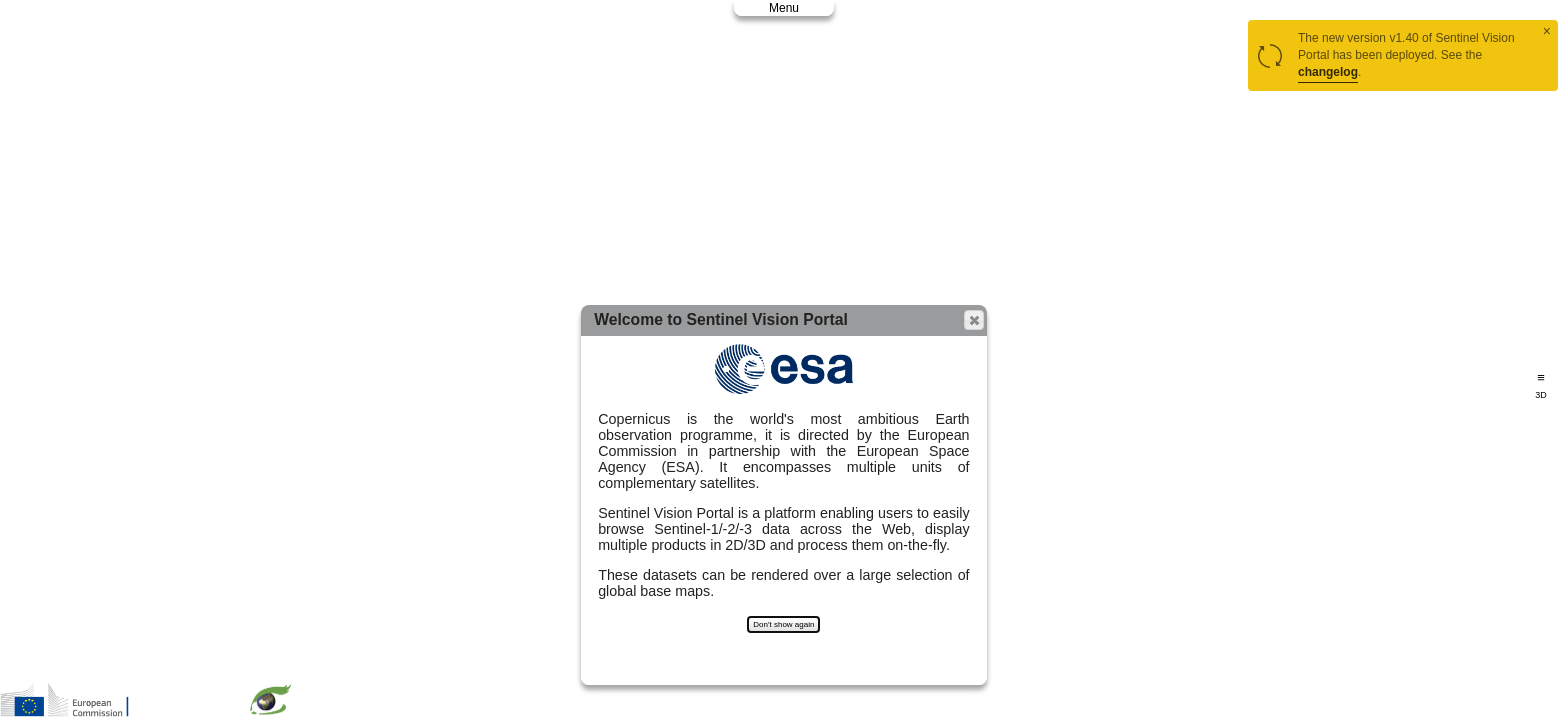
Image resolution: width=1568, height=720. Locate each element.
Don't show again (783, 624)
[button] (974, 320)
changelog (1328, 72)
